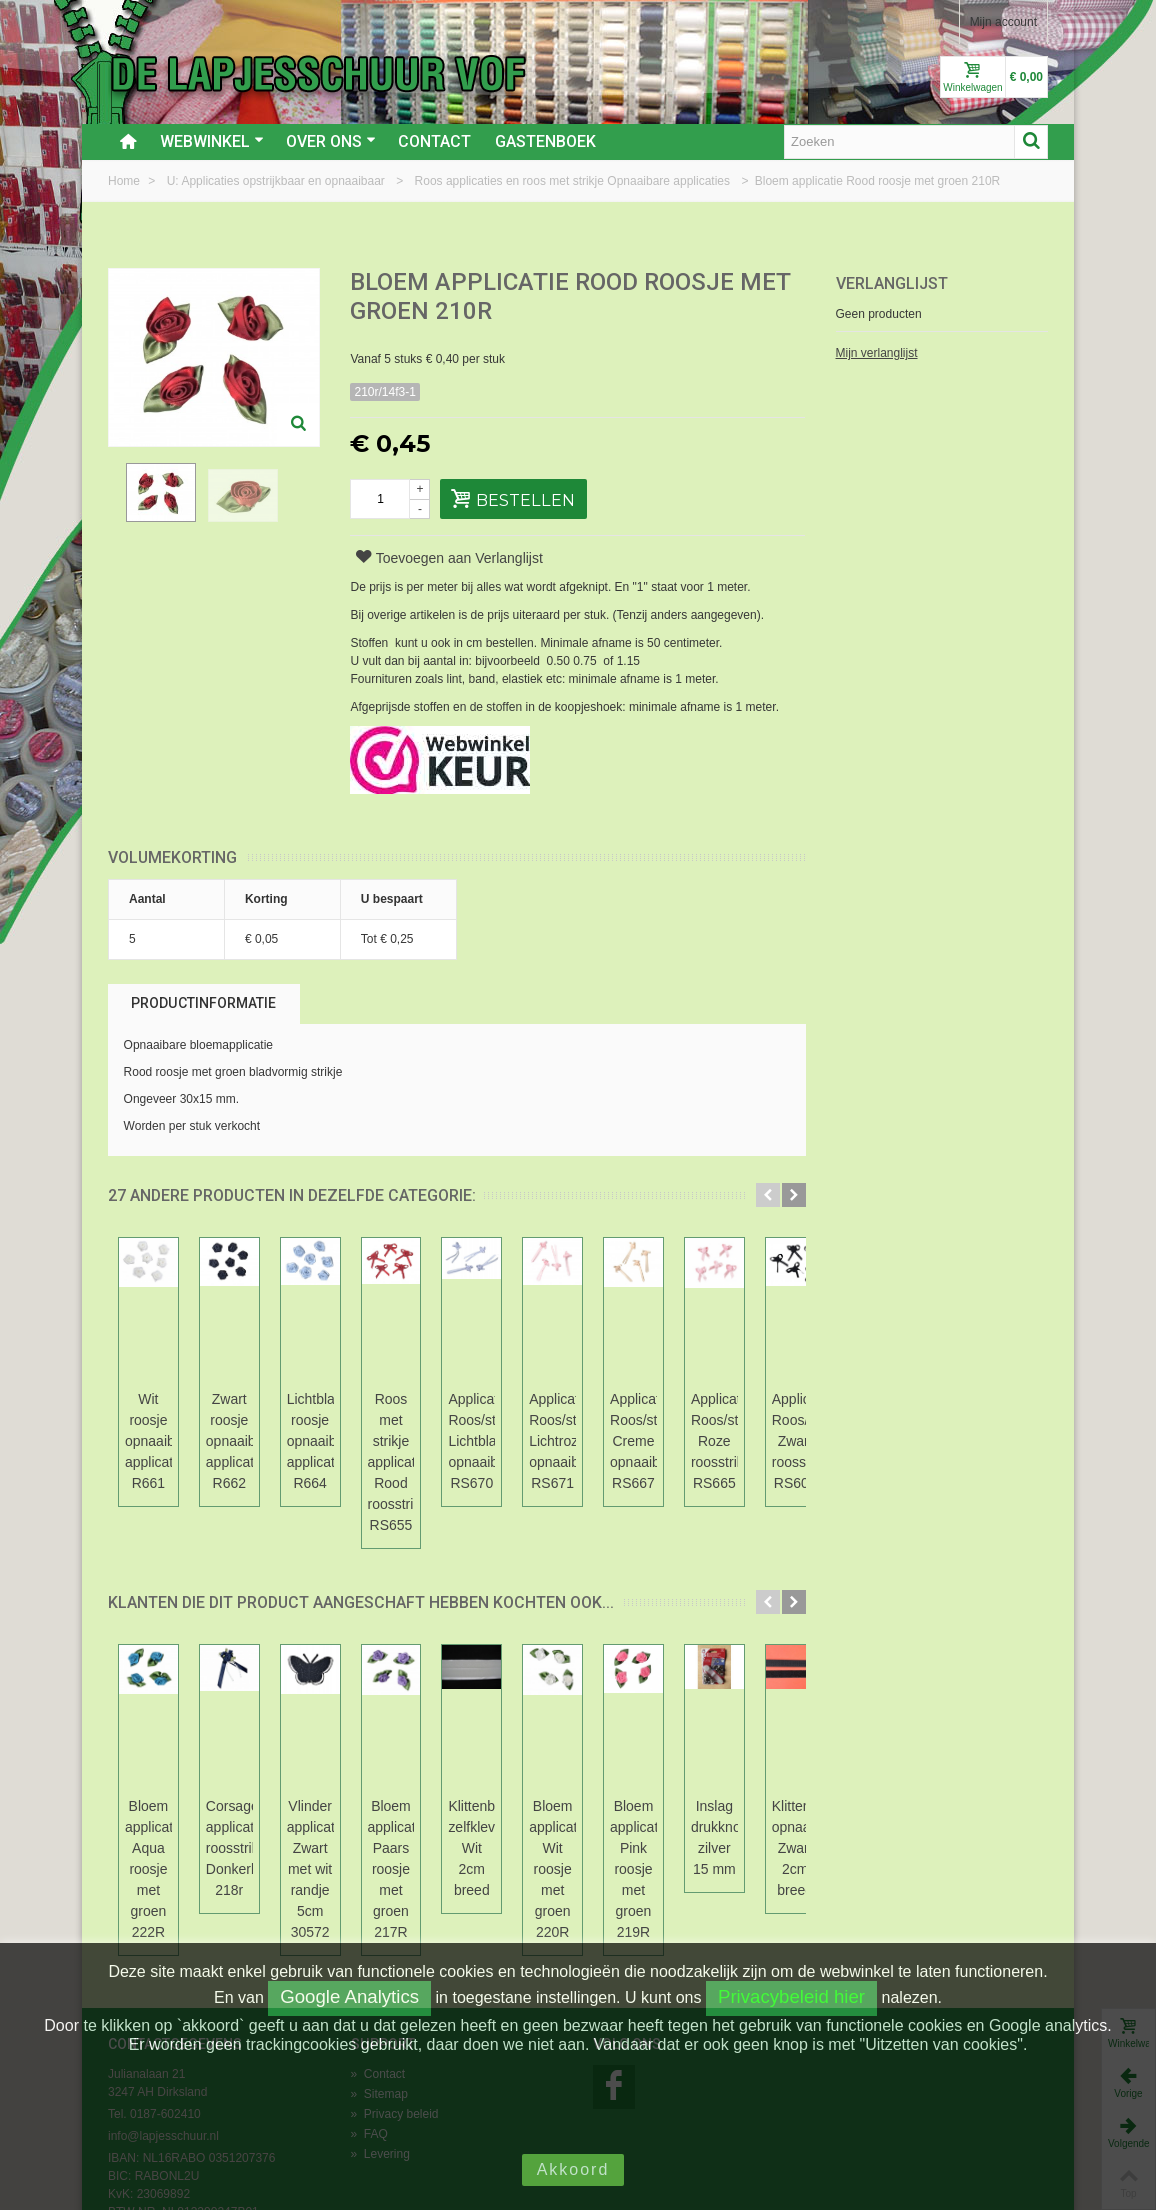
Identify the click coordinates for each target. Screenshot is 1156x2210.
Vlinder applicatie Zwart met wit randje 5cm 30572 (453, 1795)
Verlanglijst (892, 283)
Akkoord (573, 2169)
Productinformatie (203, 1003)
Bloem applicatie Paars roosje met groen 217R (591, 1785)
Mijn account (1003, 22)
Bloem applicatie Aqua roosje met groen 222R (177, 1785)
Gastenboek (545, 141)
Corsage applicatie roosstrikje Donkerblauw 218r (315, 1806)
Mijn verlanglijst (877, 353)
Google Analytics (349, 1996)
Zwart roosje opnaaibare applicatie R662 (315, 1420)
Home (125, 181)
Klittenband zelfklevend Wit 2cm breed (729, 1785)
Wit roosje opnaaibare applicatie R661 (177, 1420)
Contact (434, 141)
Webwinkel (212, 141)
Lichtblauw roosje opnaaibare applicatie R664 (453, 1430)
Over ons (331, 141)
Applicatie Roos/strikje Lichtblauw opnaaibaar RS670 (728, 1441)
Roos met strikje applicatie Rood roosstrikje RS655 (591, 1430)
